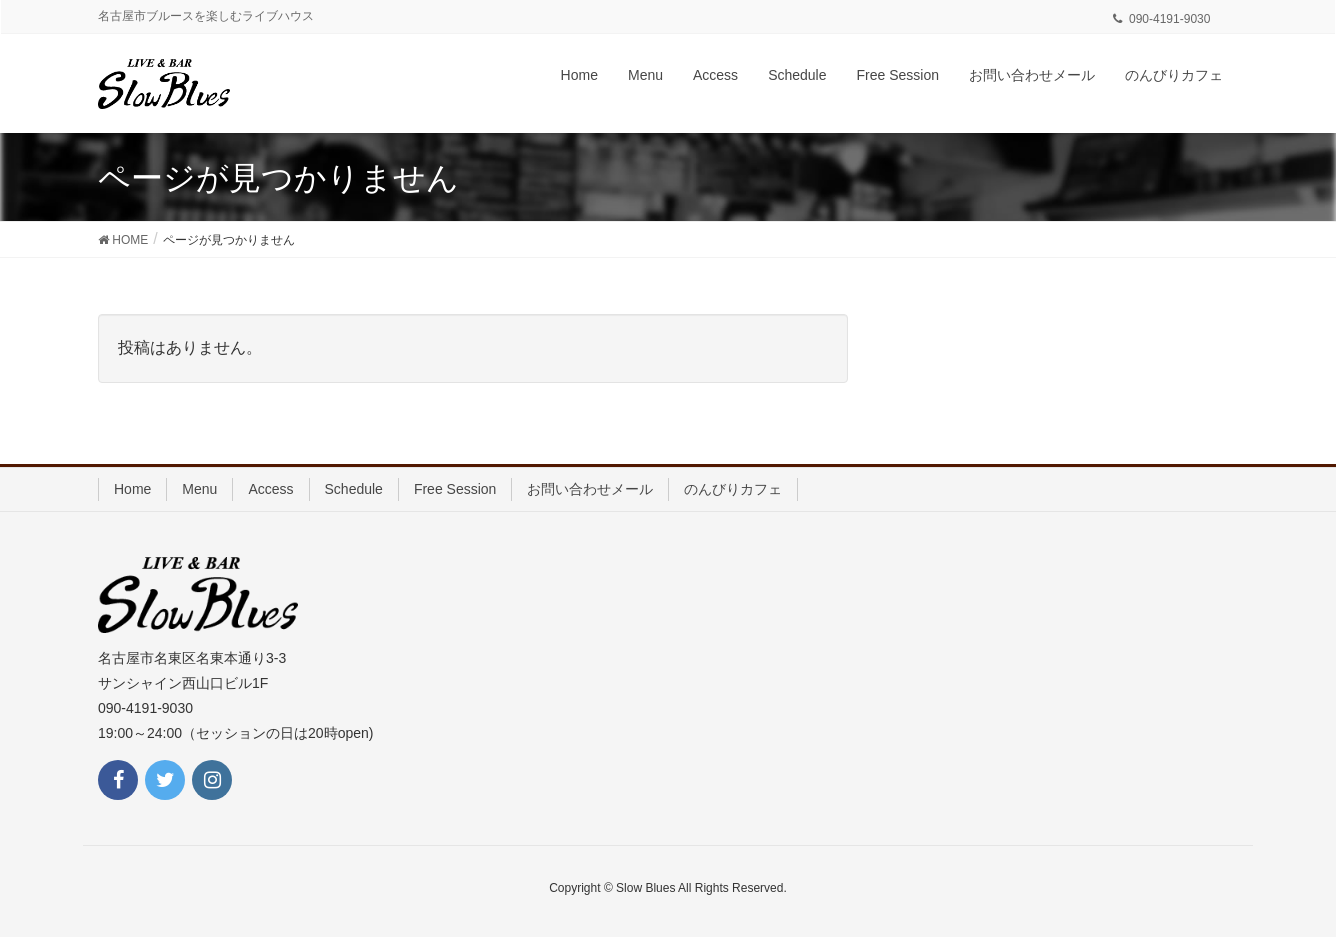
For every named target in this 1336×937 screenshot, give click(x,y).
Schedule (354, 489)
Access (270, 489)
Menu (199, 489)
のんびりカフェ (733, 489)
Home (132, 489)
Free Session (455, 489)
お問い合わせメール (590, 489)
